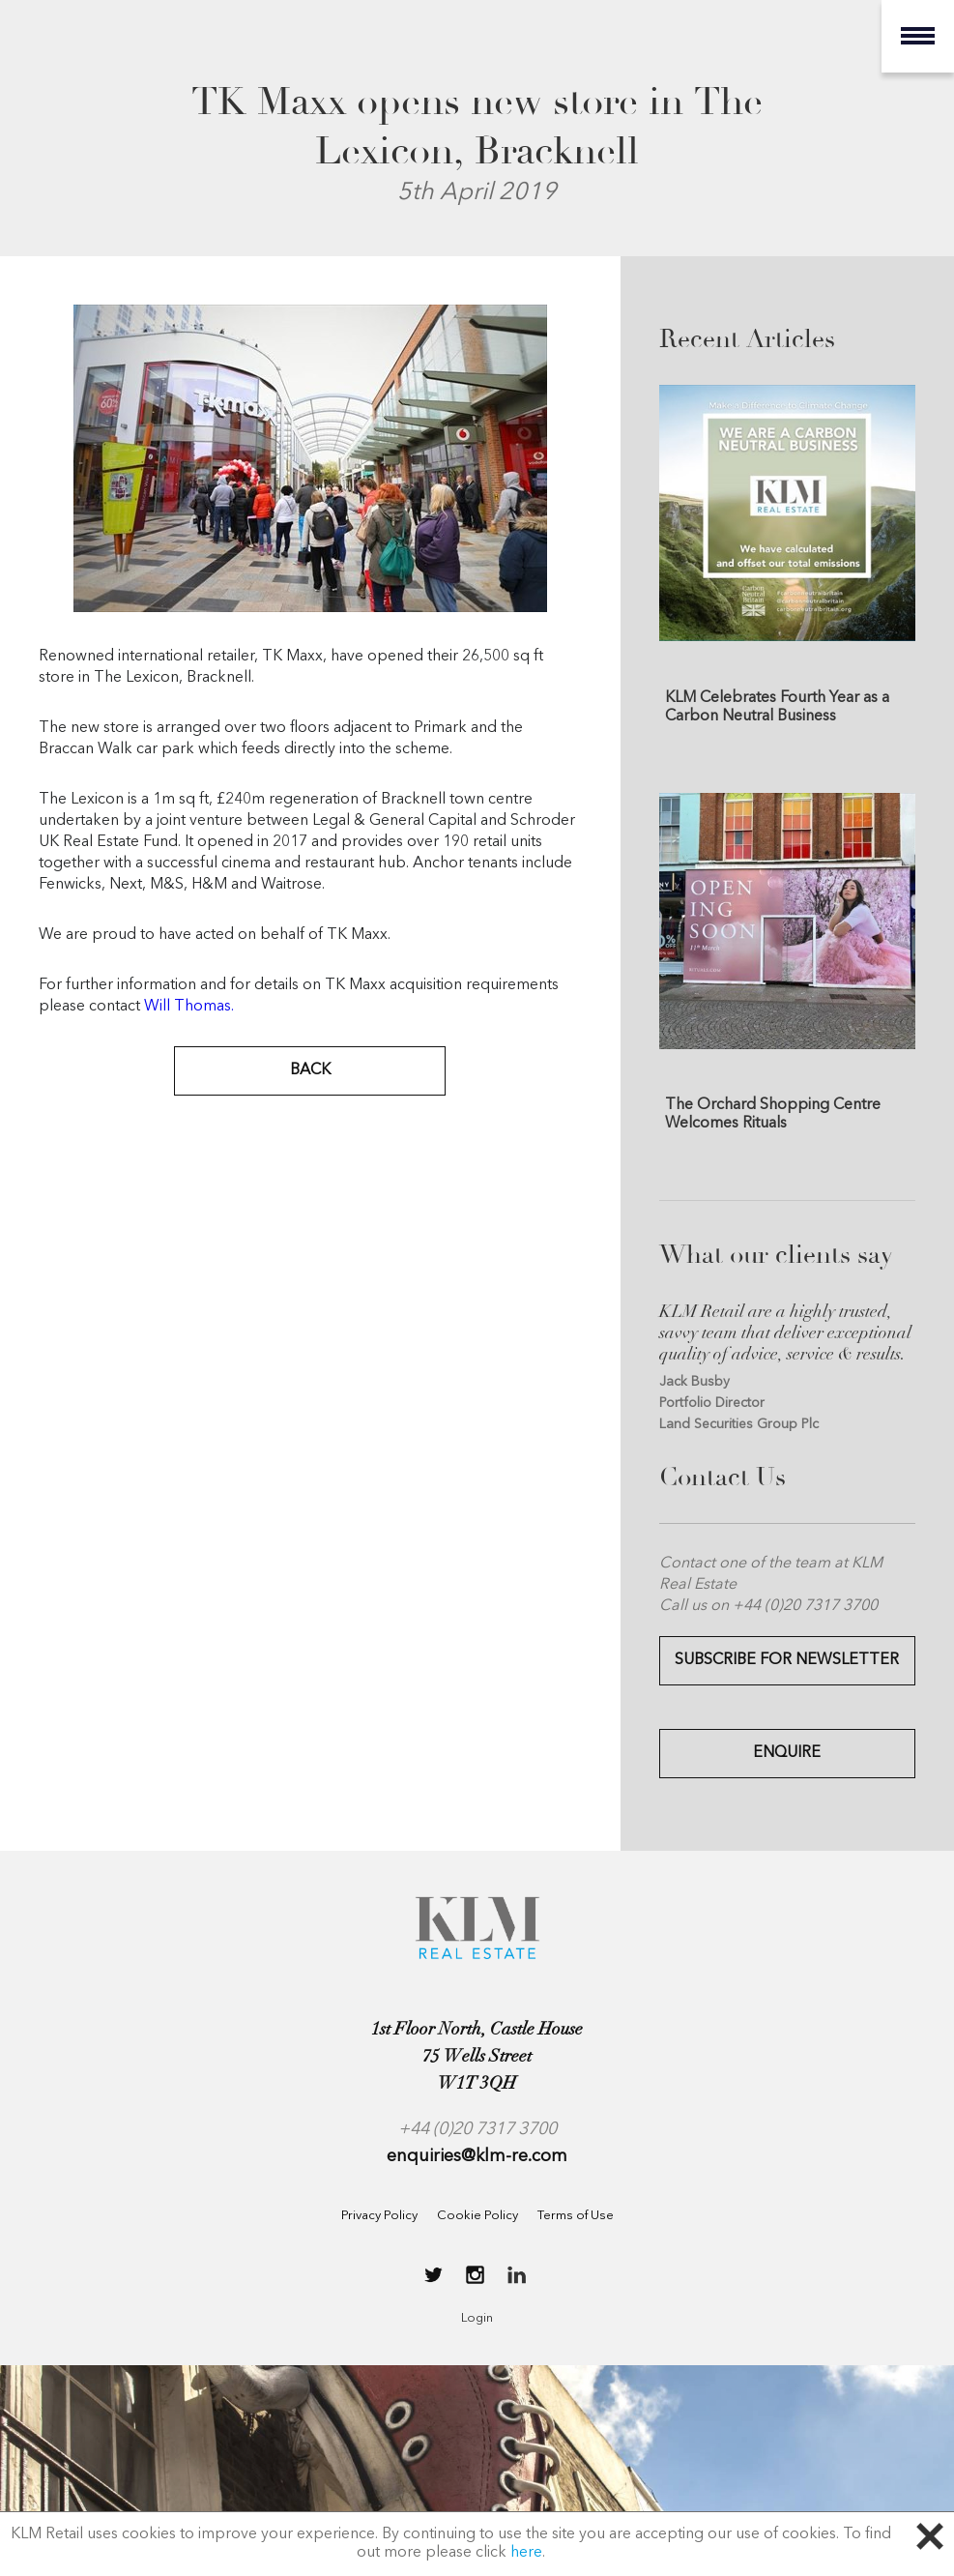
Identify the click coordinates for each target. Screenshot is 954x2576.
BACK (310, 1070)
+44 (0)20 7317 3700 (477, 2129)
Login (477, 2318)
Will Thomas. (189, 1006)
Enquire (787, 1753)
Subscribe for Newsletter (787, 1660)
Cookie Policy (477, 2216)
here (526, 2553)
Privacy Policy (379, 2216)
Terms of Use (575, 2216)
